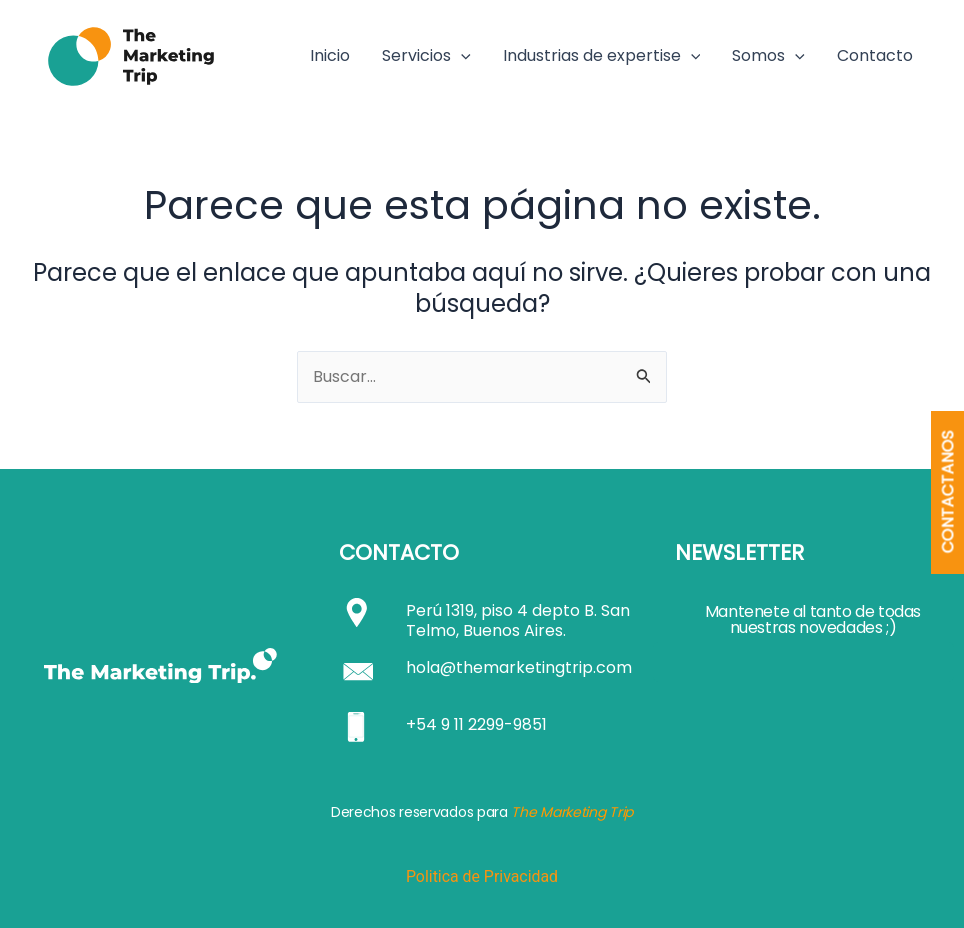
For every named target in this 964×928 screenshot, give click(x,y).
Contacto (875, 55)
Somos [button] (768, 56)
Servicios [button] (426, 56)
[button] (461, 56)
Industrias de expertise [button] (602, 56)
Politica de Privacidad (481, 876)
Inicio (330, 55)
